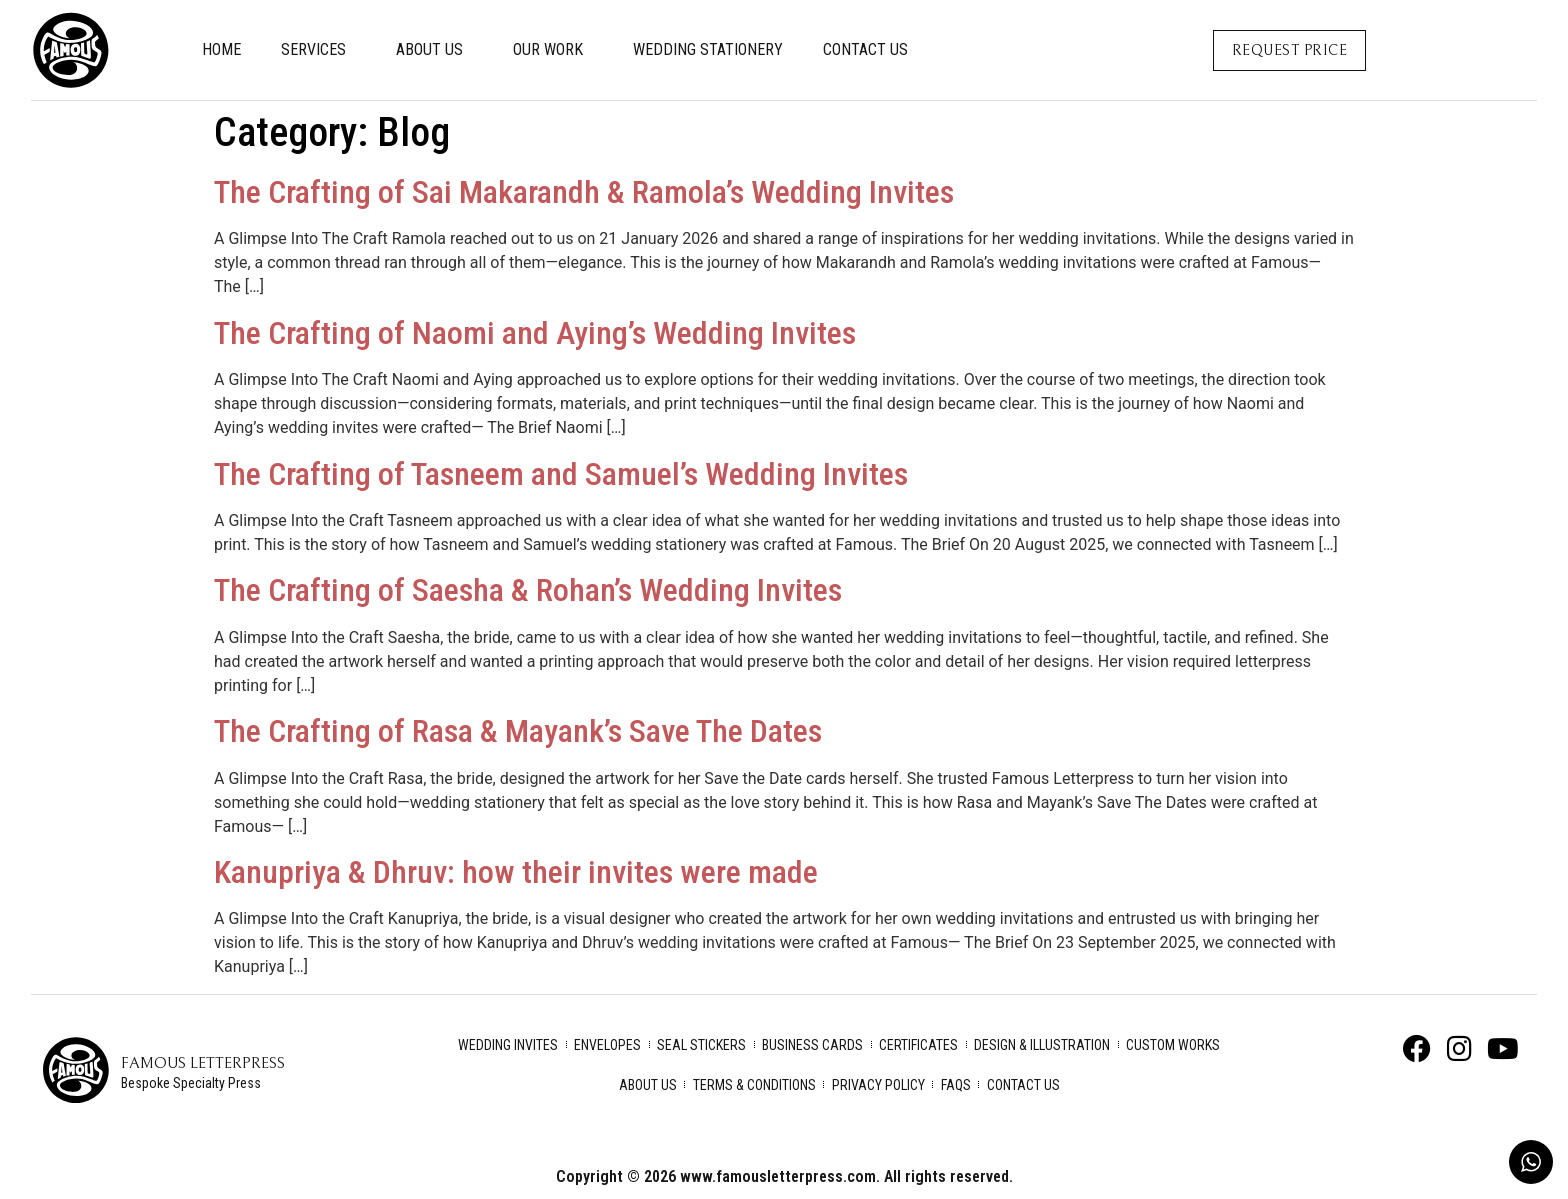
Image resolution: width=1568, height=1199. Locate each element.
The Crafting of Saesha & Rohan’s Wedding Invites (528, 590)
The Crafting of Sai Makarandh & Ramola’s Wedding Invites (584, 192)
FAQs (956, 1085)
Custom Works (1173, 1045)
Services (318, 50)
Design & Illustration (1042, 1045)
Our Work (553, 50)
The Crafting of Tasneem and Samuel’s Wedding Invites (561, 474)
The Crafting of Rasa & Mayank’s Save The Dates (518, 731)
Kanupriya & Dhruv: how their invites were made (516, 872)
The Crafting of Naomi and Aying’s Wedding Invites (535, 333)
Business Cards (812, 1045)
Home (221, 49)
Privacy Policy (878, 1085)
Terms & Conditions (754, 1085)
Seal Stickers (701, 1045)
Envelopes (607, 1045)
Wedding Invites (508, 1045)
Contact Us (865, 49)
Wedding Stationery (708, 49)
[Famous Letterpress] (76, 1070)
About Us (434, 50)
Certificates (918, 1045)
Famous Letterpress (203, 1063)
